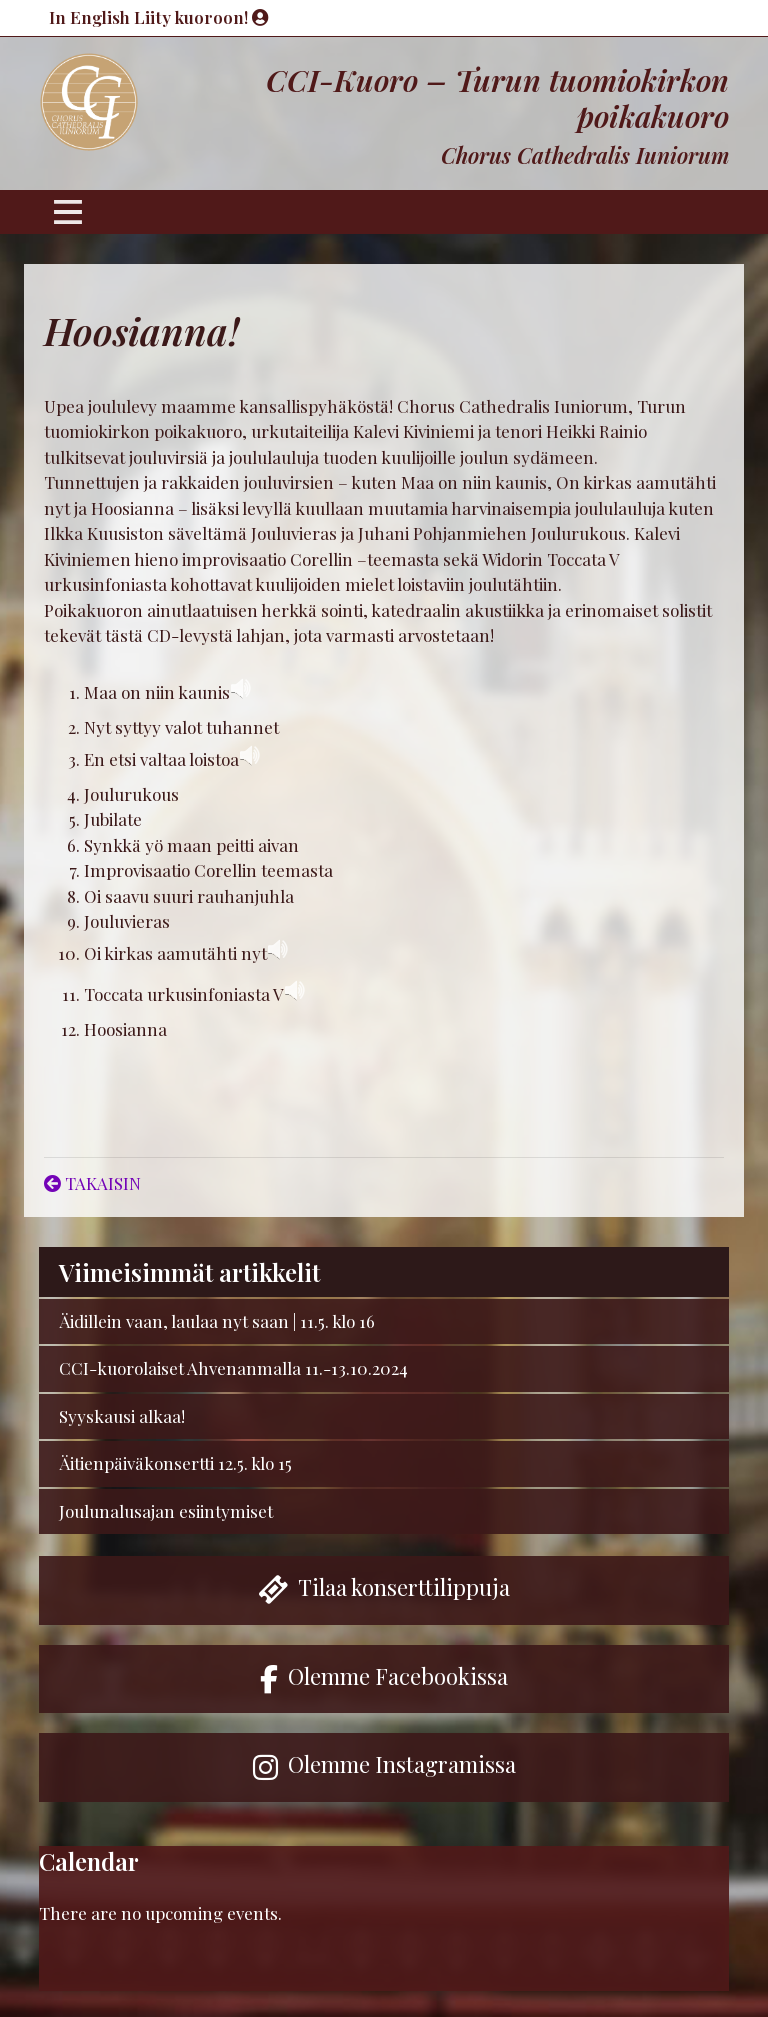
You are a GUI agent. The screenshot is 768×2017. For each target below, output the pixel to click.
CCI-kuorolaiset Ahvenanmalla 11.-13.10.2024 (233, 1368)
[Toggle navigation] (68, 212)
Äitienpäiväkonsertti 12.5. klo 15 (175, 1463)
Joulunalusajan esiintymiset (166, 1511)
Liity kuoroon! (201, 17)
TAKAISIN (92, 1183)
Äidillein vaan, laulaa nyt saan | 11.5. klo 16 (217, 1321)
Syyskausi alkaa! (122, 1416)
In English (91, 17)
